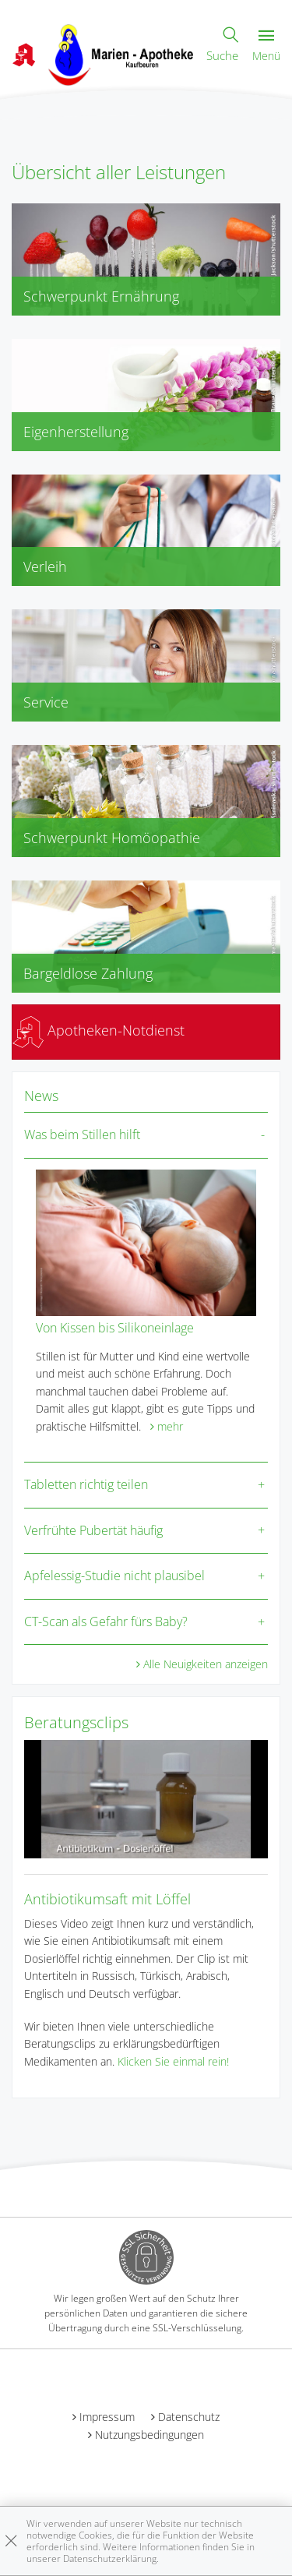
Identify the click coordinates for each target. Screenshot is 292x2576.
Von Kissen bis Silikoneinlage (115, 1327)
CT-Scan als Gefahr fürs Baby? (106, 1621)
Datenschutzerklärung (110, 2558)
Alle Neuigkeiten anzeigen (205, 1664)
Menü (266, 46)
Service (46, 702)
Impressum (107, 2416)
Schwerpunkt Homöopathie (111, 837)
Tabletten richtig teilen (86, 1484)
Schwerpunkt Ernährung (101, 296)
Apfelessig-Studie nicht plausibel (114, 1575)
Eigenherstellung (75, 431)
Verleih (45, 566)
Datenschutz (189, 2416)
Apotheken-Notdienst (98, 1030)
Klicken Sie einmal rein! (173, 2061)
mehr (170, 1426)
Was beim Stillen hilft (82, 1134)
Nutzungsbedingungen (149, 2434)
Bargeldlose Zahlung (88, 973)
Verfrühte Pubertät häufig (93, 1530)
